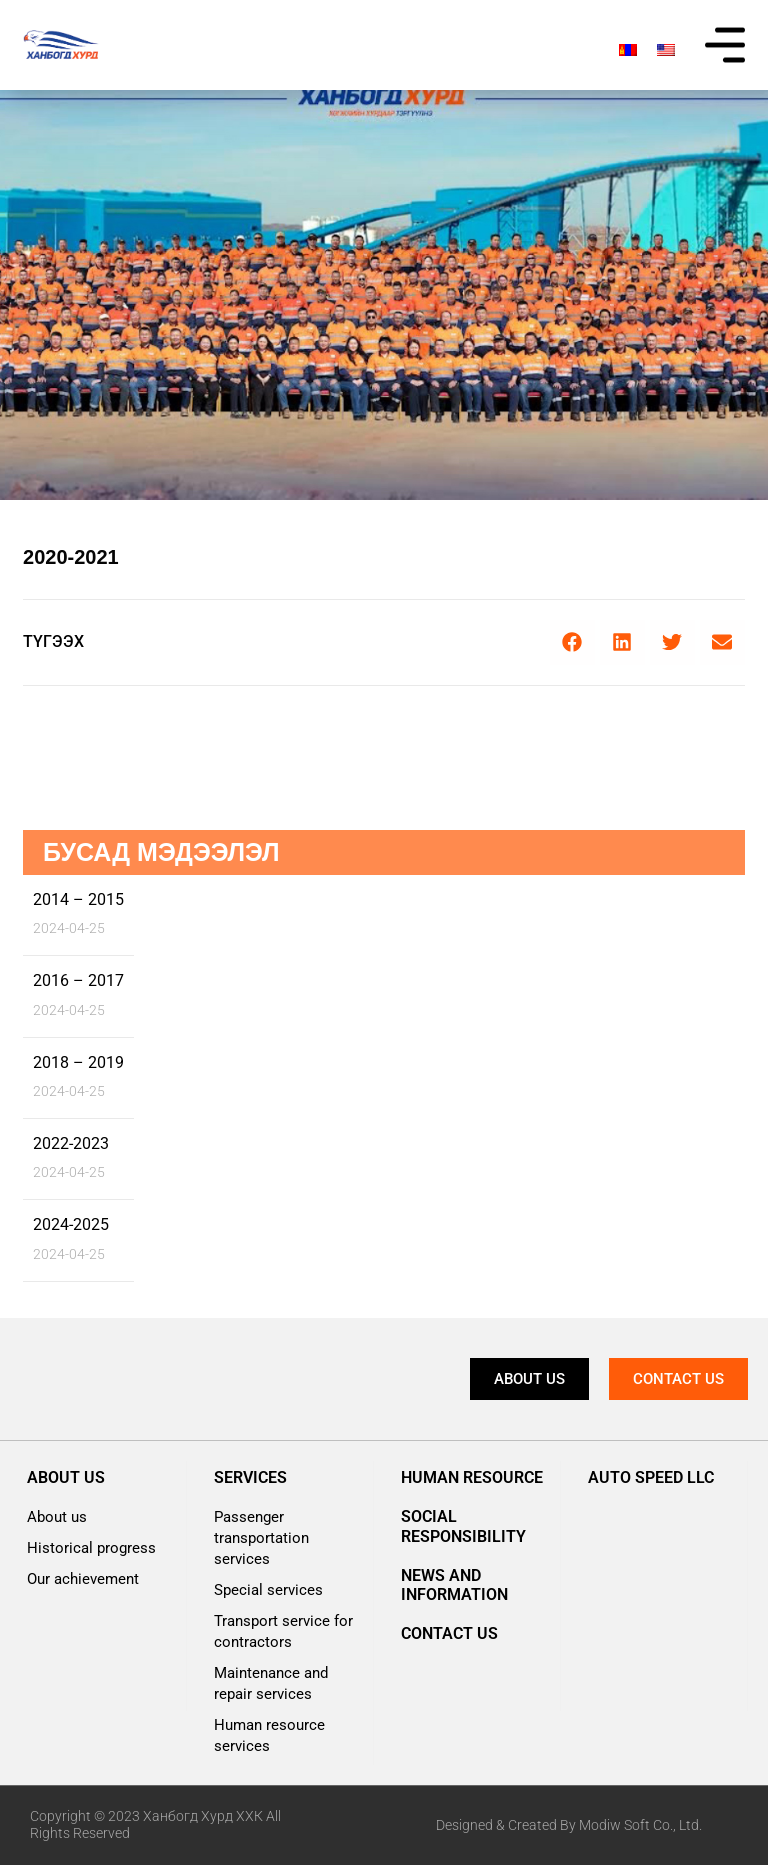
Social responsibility (463, 1526)
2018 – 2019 (78, 1062)
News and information (454, 1585)
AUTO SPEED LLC (651, 1477)
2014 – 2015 (78, 899)
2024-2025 (71, 1224)
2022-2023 (71, 1143)
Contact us (449, 1633)
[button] (572, 642)
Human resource (472, 1477)
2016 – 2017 (78, 980)
